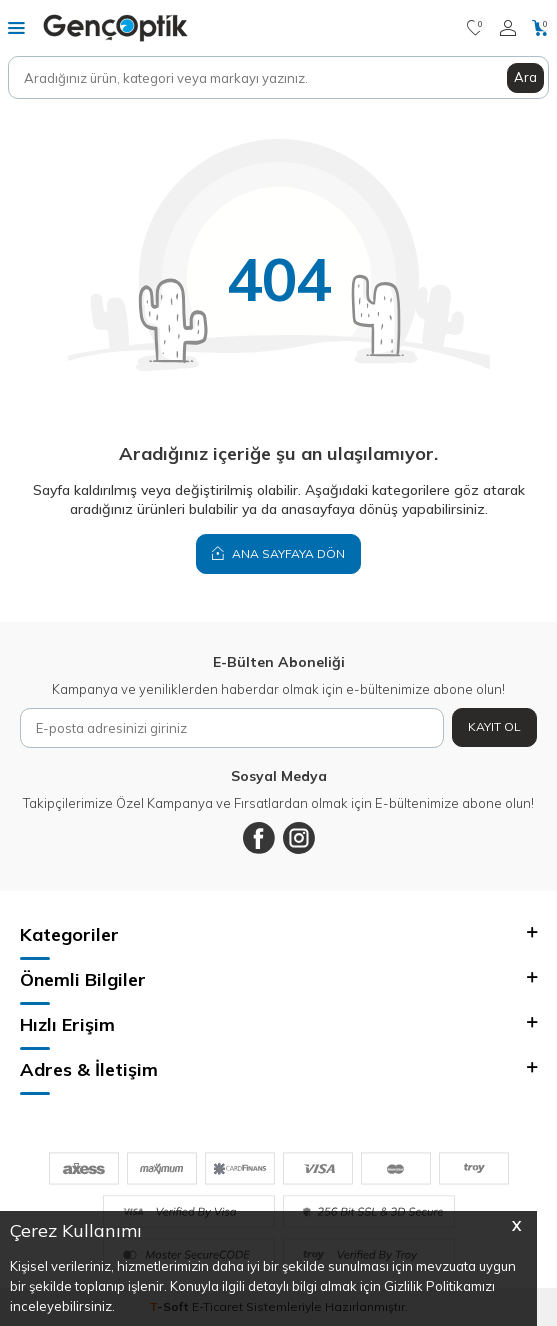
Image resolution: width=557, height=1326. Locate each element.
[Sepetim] (540, 28)
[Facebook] (259, 838)
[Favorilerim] (475, 28)
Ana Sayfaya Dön (278, 553)
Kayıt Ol (494, 726)
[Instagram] (299, 838)
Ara (525, 77)
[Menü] (16, 27)
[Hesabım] (508, 28)
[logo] (115, 28)
